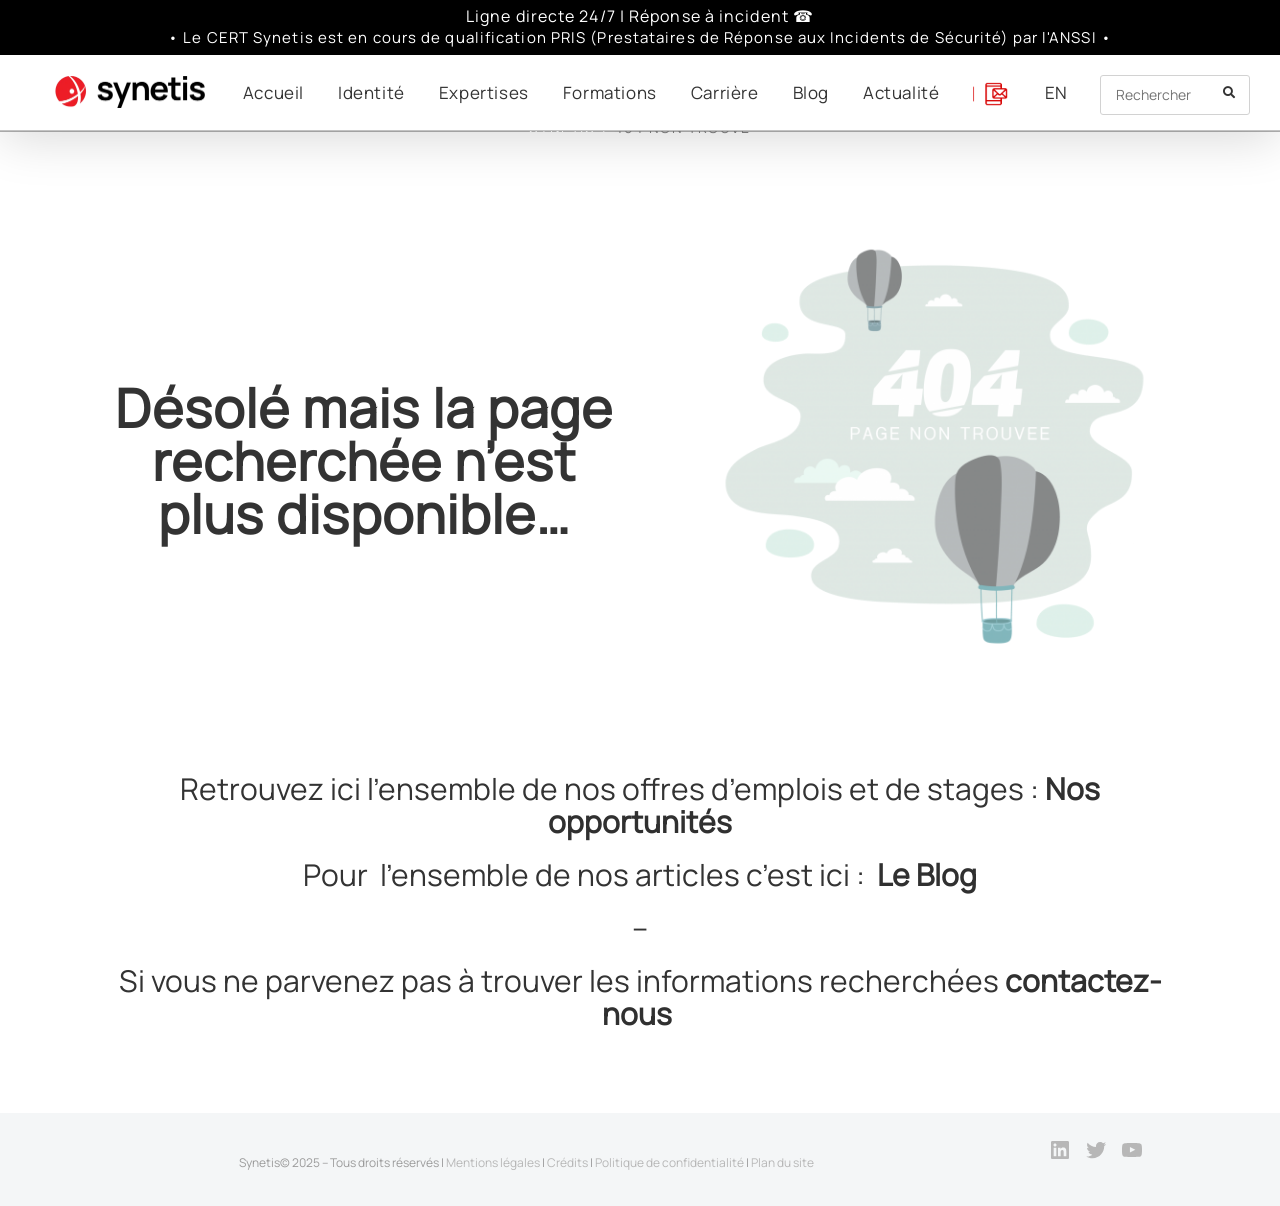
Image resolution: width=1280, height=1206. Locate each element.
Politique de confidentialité (669, 1162)
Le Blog (927, 874)
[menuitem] (1056, 92)
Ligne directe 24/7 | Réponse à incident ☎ (640, 16)
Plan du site (782, 1162)
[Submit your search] (1230, 92)
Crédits (567, 1162)
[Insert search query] (1175, 95)
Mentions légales (493, 1162)
